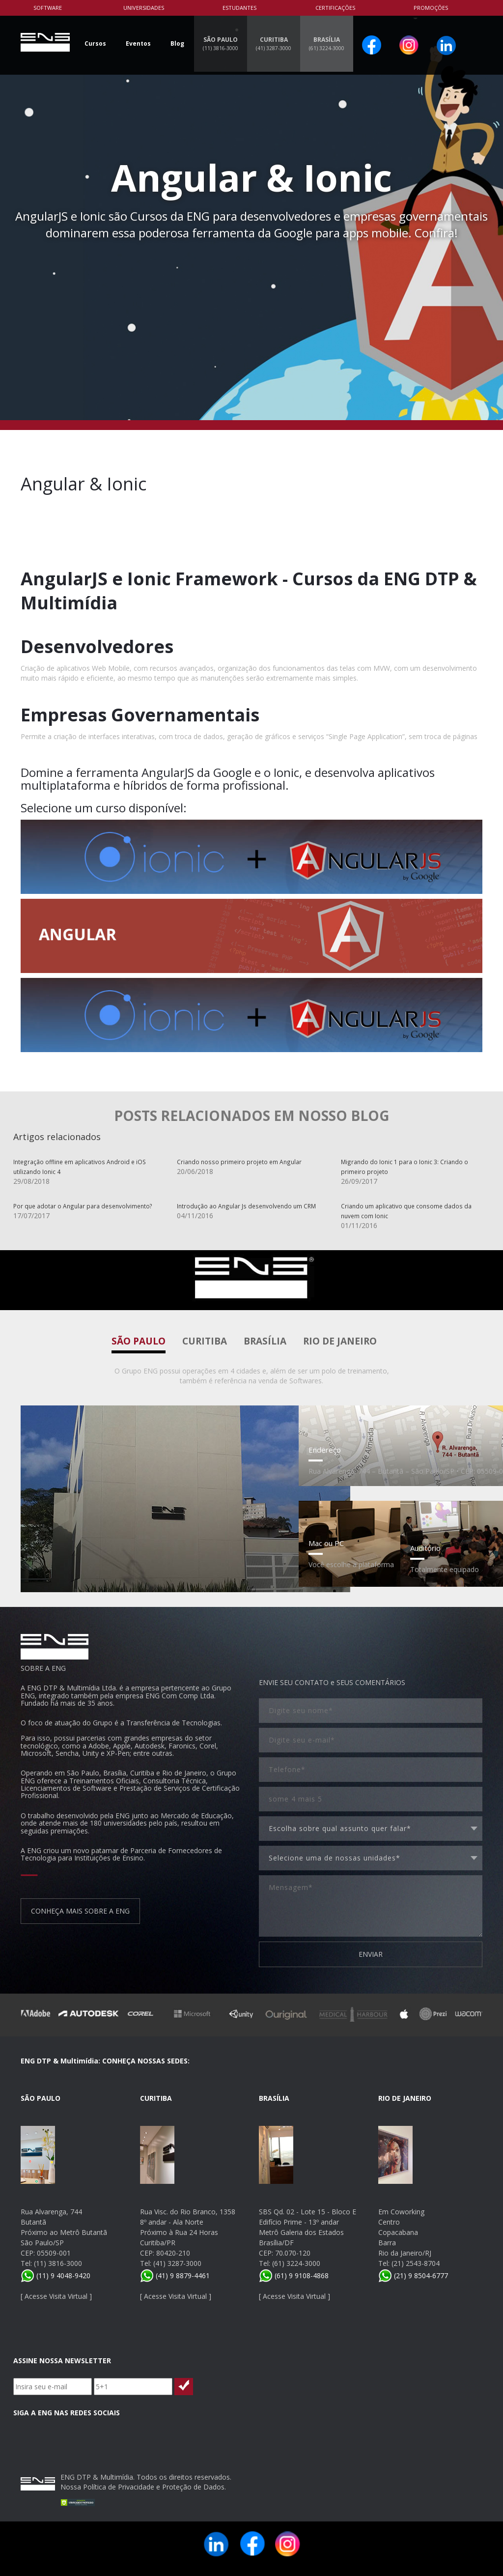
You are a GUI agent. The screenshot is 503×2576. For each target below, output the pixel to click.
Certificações (335, 7)
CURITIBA (273, 43)
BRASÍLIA (326, 43)
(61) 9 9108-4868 (294, 2275)
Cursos (95, 43)
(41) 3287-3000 (177, 2263)
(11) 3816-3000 (58, 2263)
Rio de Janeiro (340, 1341)
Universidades (143, 7)
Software (47, 7)
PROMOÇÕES (431, 7)
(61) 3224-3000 (296, 2263)
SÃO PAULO (220, 43)
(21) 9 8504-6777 (413, 2275)
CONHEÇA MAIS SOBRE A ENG (80, 1911)
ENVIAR (371, 1954)
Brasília (265, 1341)
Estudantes (239, 7)
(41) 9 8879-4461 (175, 2275)
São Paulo (139, 1341)
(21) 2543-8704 (415, 2263)
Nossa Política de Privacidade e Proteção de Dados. (143, 2486)
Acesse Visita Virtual (56, 2296)
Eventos (138, 43)
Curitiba (204, 1341)
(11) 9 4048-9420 (55, 2275)
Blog (177, 43)
